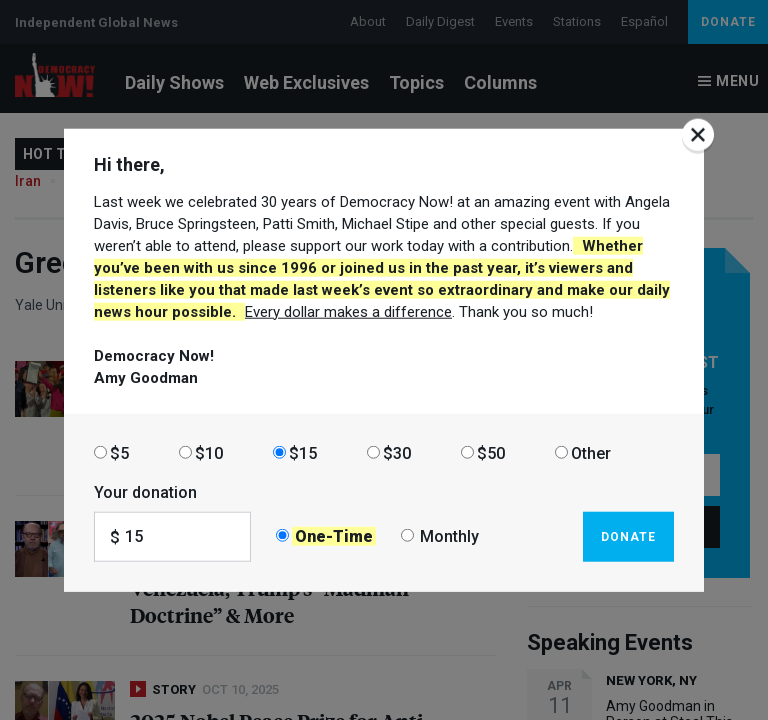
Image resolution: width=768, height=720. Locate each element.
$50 (491, 452)
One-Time (334, 536)
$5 (119, 452)
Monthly (449, 536)
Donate (628, 536)
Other (591, 452)
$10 (209, 452)
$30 (397, 452)
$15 (303, 452)
